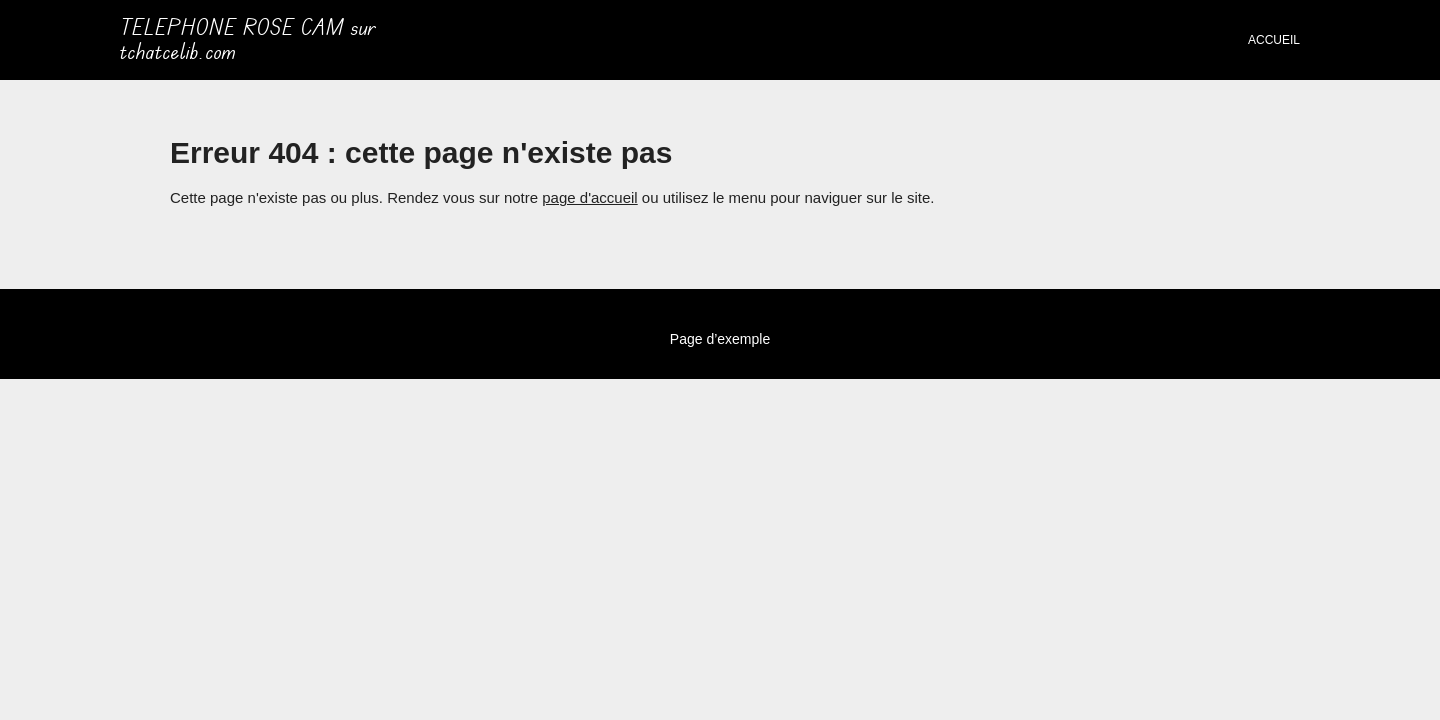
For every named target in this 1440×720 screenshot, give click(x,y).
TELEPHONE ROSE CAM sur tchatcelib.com (248, 40)
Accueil (1274, 40)
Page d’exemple (720, 339)
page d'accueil (589, 197)
